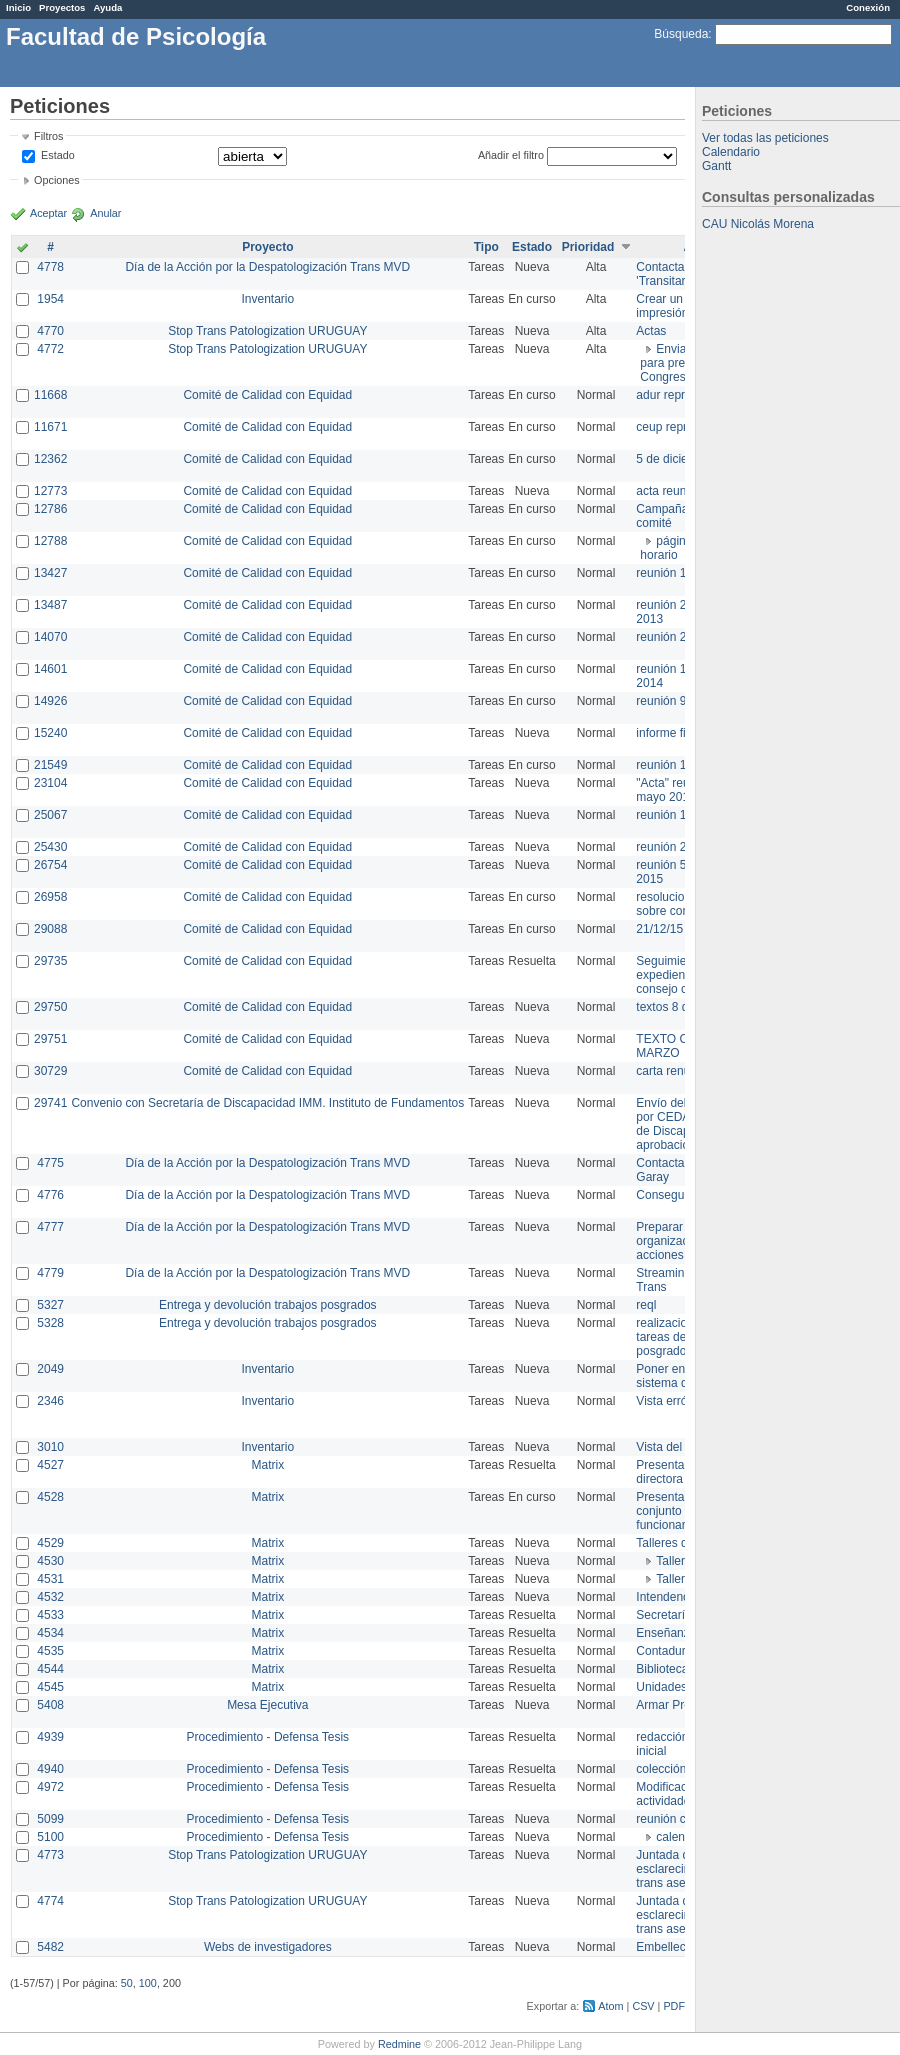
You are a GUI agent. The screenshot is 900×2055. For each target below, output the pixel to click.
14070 (50, 637)
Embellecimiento (680, 1947)
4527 (50, 1465)
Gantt (716, 166)
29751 (50, 1039)
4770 (50, 331)
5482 (50, 1947)
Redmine (399, 2044)
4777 (50, 1227)
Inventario (267, 299)
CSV (643, 2006)
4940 (50, 1769)
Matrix (267, 1465)
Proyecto (267, 247)
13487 (50, 605)
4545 (50, 1687)
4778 (50, 267)
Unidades (661, 1687)
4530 (50, 1561)
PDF (674, 2006)
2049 (50, 1369)
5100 (50, 1837)
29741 (50, 1103)
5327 (50, 1305)
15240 (50, 733)
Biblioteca (662, 1669)
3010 (50, 1447)
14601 (50, 669)
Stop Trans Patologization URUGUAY (267, 331)
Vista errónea (671, 1401)
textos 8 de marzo (683, 1007)
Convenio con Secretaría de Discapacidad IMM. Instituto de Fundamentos (267, 1103)
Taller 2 (675, 1579)
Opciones (57, 180)
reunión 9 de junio (683, 701)
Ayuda (107, 7)
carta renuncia (674, 1071)
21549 (50, 765)
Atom (610, 2006)
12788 (50, 541)
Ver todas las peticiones (765, 138)
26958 (50, 897)
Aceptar (48, 213)
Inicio (18, 7)
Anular (105, 213)
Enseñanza (666, 1633)
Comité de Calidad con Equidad (267, 395)
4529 (50, 1543)
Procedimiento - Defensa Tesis (268, 1737)
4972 (50, 1787)
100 (148, 1983)
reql (646, 1305)
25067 (50, 815)
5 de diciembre (675, 459)
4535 (50, 1651)
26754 (50, 865)
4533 (50, 1615)
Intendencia (667, 1597)
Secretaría (663, 1615)
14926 (50, 701)
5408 (50, 1705)
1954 (50, 299)
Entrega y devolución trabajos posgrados (267, 1305)
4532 (50, 1597)
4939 (50, 1737)
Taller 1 (675, 1561)
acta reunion (669, 491)
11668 (50, 395)
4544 (50, 1669)
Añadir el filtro (511, 155)
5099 (50, 1819)
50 (127, 1983)
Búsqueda (681, 34)
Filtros (48, 136)
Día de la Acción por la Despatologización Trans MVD (267, 267)
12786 (50, 509)
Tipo (486, 247)
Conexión (868, 7)
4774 (50, 1901)
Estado (58, 155)
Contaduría (665, 1651)
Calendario (731, 152)
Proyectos (62, 7)
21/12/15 (659, 929)
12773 (50, 491)
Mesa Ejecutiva (267, 1705)
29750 (50, 1007)
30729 (50, 1071)
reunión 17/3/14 (677, 573)
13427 (50, 573)
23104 (50, 783)
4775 (50, 1163)
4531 (50, 1579)
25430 (50, 847)
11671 (50, 427)
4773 (50, 1855)
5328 (50, 1323)
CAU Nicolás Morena (758, 224)
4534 (50, 1633)
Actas (651, 331)
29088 (50, 929)
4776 (50, 1195)
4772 (50, 349)
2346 (50, 1401)
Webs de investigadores (268, 1947)
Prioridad (588, 247)
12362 (50, 459)
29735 (50, 961)
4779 (50, 1273)
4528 (50, 1497)
